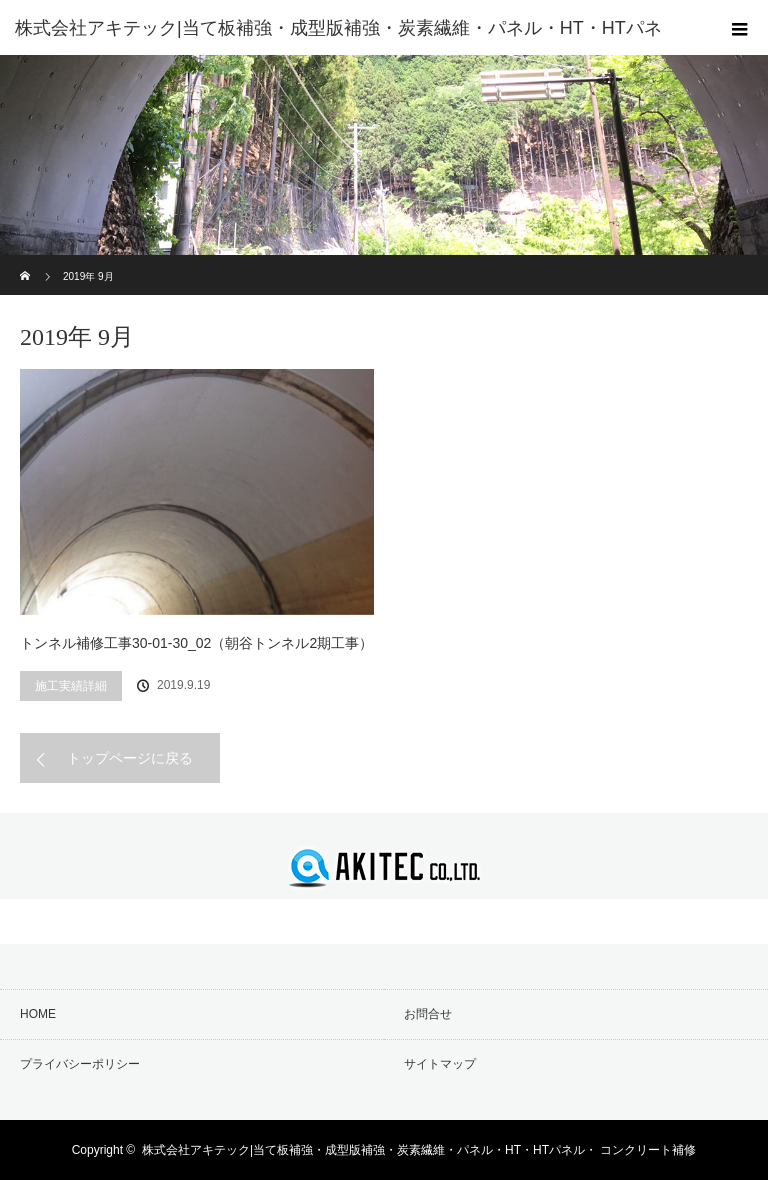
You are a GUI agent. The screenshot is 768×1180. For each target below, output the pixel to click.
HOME (38, 1014)
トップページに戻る (130, 758)
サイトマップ (440, 1064)
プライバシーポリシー (80, 1064)
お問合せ (428, 1014)
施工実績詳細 (71, 686)
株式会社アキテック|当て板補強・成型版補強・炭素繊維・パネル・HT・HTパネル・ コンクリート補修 (419, 1150)
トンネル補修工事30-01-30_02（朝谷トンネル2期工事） (196, 643)
